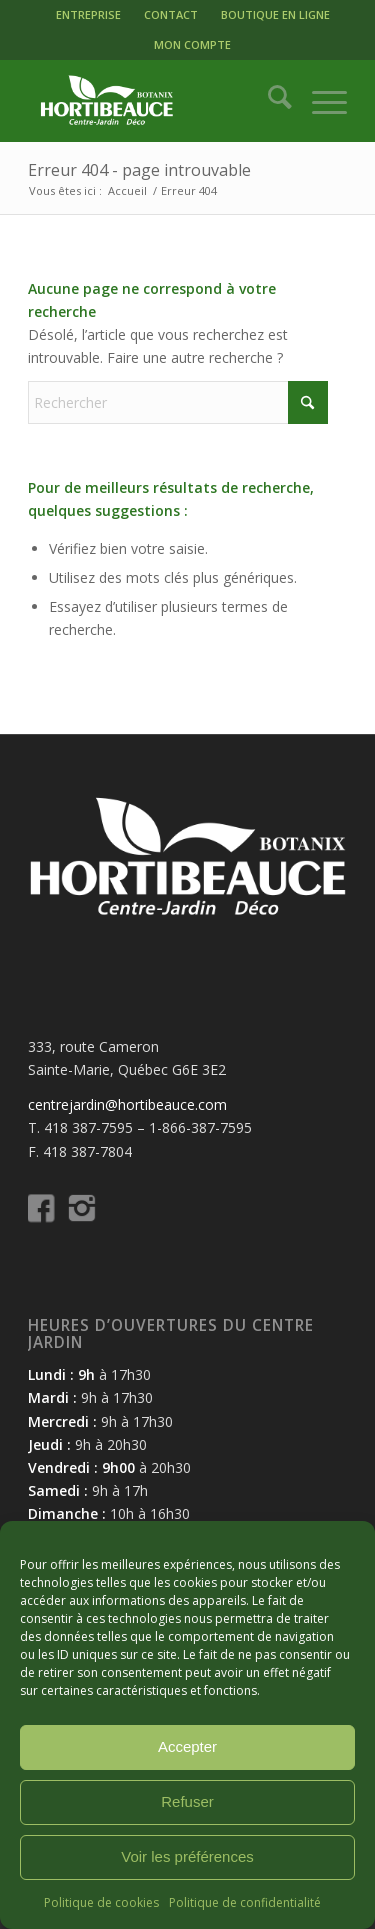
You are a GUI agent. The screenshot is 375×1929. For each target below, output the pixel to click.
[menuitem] (88, 15)
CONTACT (171, 14)
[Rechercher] (269, 101)
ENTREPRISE (88, 14)
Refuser (187, 1801)
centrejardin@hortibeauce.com (127, 1104)
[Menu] (319, 101)
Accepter (187, 1746)
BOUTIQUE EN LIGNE (275, 14)
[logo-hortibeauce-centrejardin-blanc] (155, 101)
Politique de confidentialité (245, 1902)
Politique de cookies (101, 1902)
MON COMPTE (192, 44)
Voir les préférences (187, 1856)
